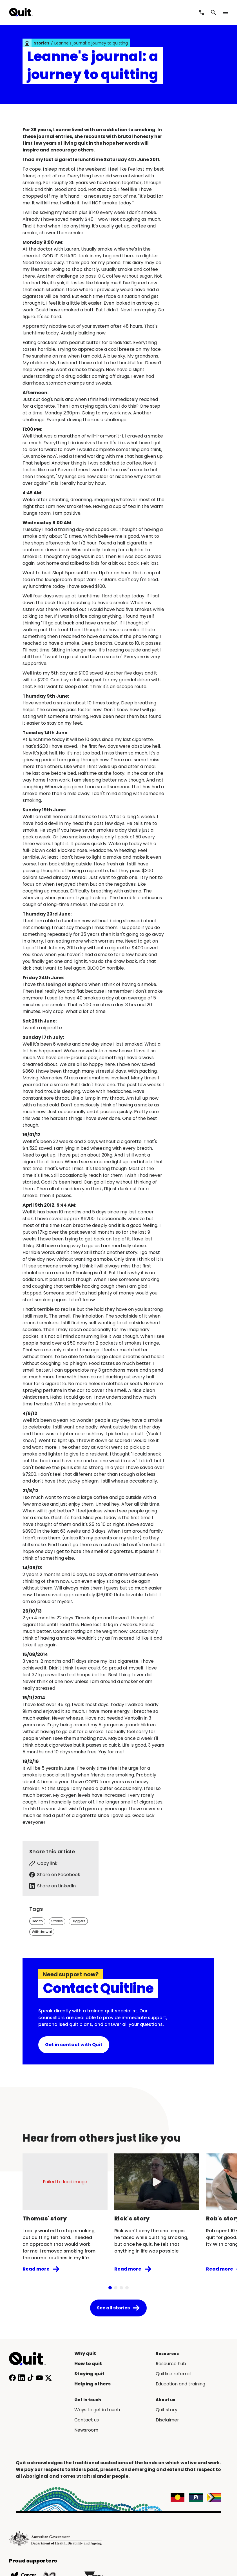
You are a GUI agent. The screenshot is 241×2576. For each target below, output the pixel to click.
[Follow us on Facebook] (12, 2377)
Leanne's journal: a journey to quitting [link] (91, 43)
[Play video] (156, 2181)
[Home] (30, 2359)
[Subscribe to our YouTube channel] (39, 2377)
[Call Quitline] (201, 12)
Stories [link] (41, 43)
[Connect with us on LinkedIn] (21, 2377)
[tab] (110, 2287)
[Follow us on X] (48, 2377)
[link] (27, 43)
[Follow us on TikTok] (30, 2377)
